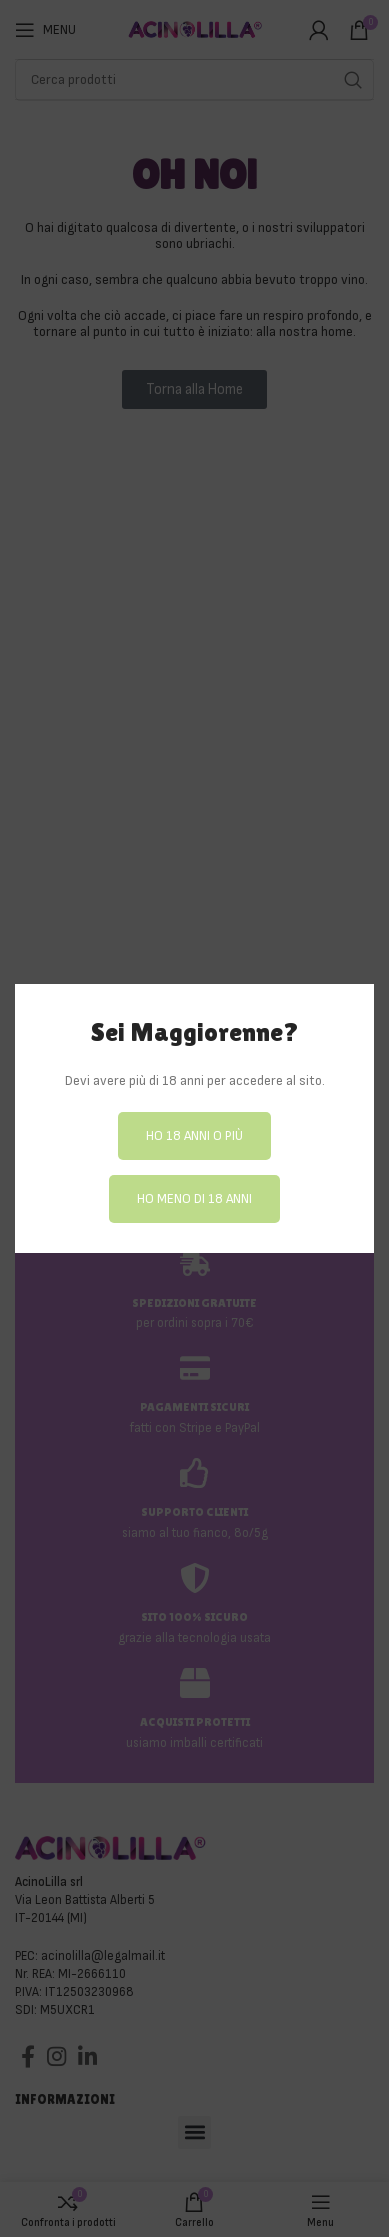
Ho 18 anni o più (194, 1135)
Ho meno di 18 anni (194, 1198)
